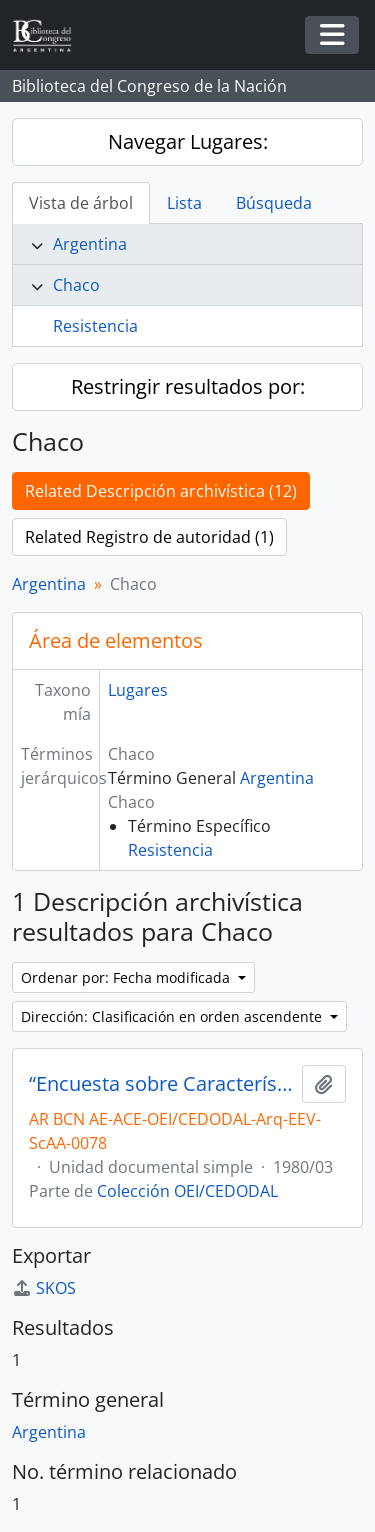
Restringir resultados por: (188, 386)
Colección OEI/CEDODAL (187, 1191)
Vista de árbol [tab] (81, 203)
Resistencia (95, 326)
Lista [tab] (184, 203)
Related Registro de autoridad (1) (149, 537)
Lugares (138, 690)
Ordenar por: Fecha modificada (127, 977)
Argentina (90, 244)
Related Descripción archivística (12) (161, 491)
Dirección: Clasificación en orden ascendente (173, 1016)
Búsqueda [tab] (274, 203)
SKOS (44, 1288)
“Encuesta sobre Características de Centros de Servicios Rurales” (161, 1084)
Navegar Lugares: (188, 141)
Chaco (76, 285)
